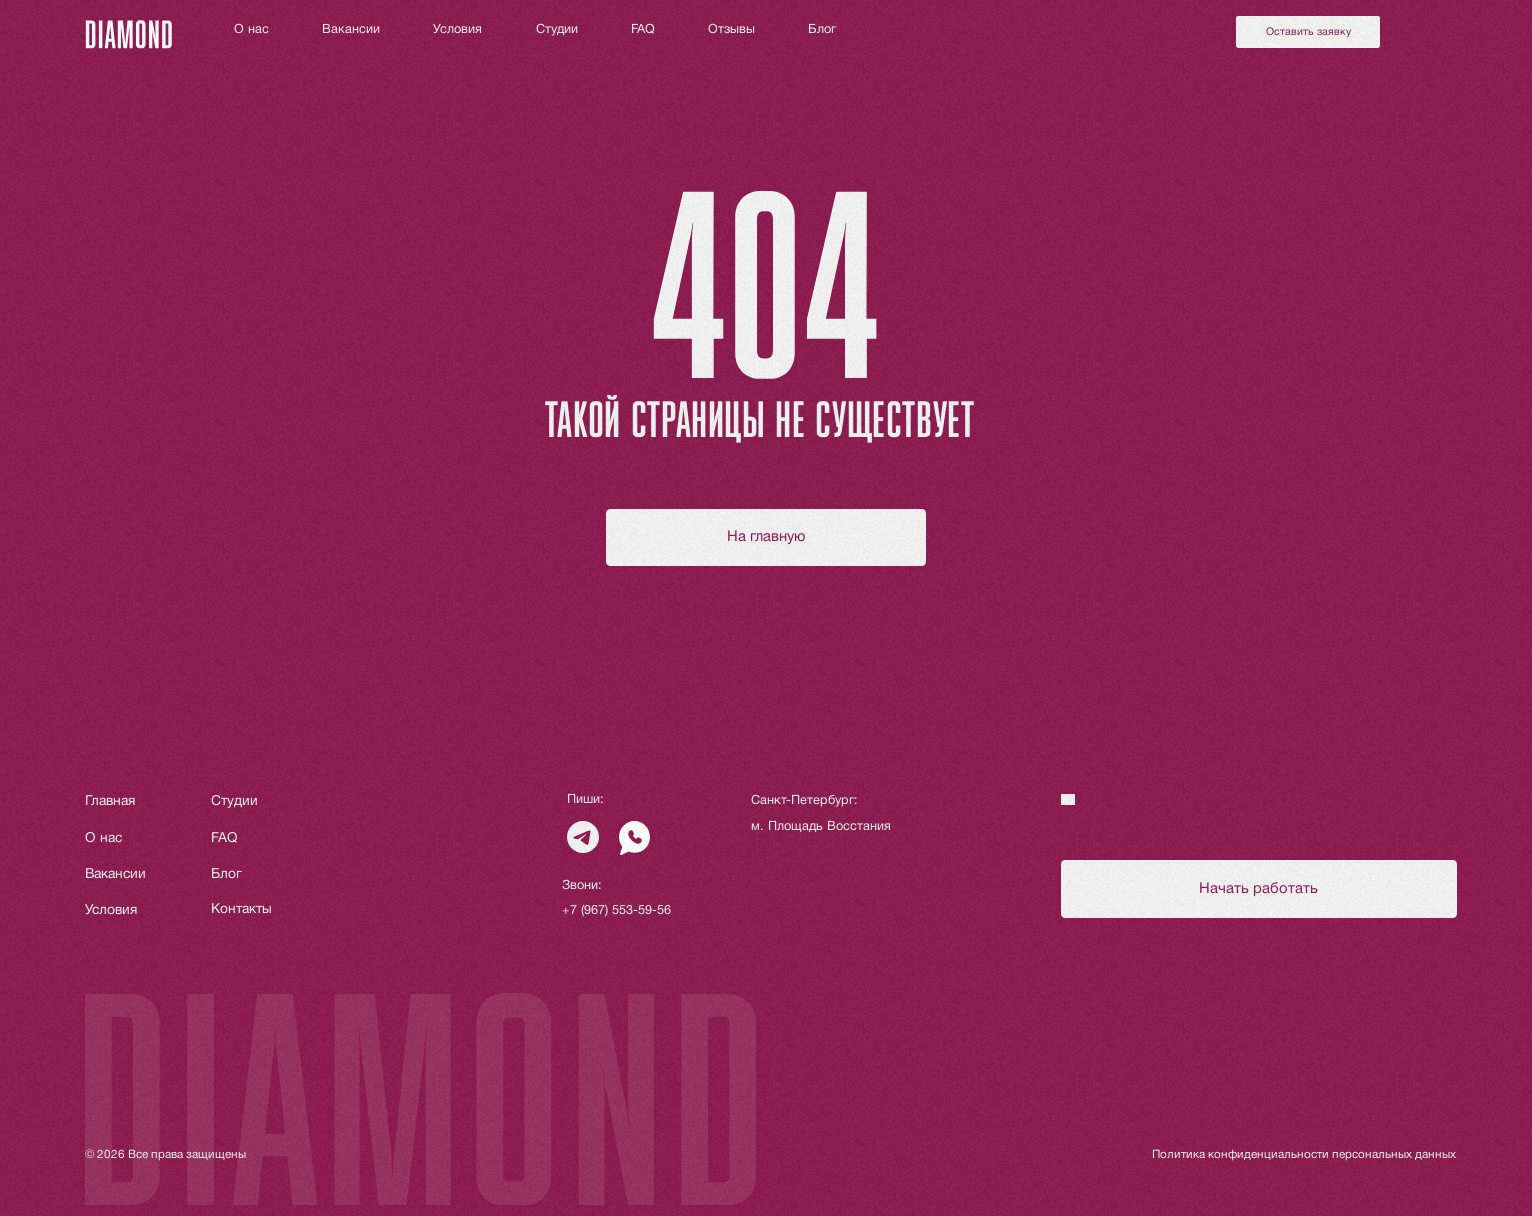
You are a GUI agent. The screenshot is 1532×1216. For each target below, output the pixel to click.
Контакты (241, 909)
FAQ (643, 30)
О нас (251, 30)
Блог (822, 30)
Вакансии (351, 30)
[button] (1308, 32)
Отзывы (731, 30)
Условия (457, 30)
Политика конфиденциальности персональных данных (1304, 1155)
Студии (557, 30)
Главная (110, 801)
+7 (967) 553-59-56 (616, 911)
